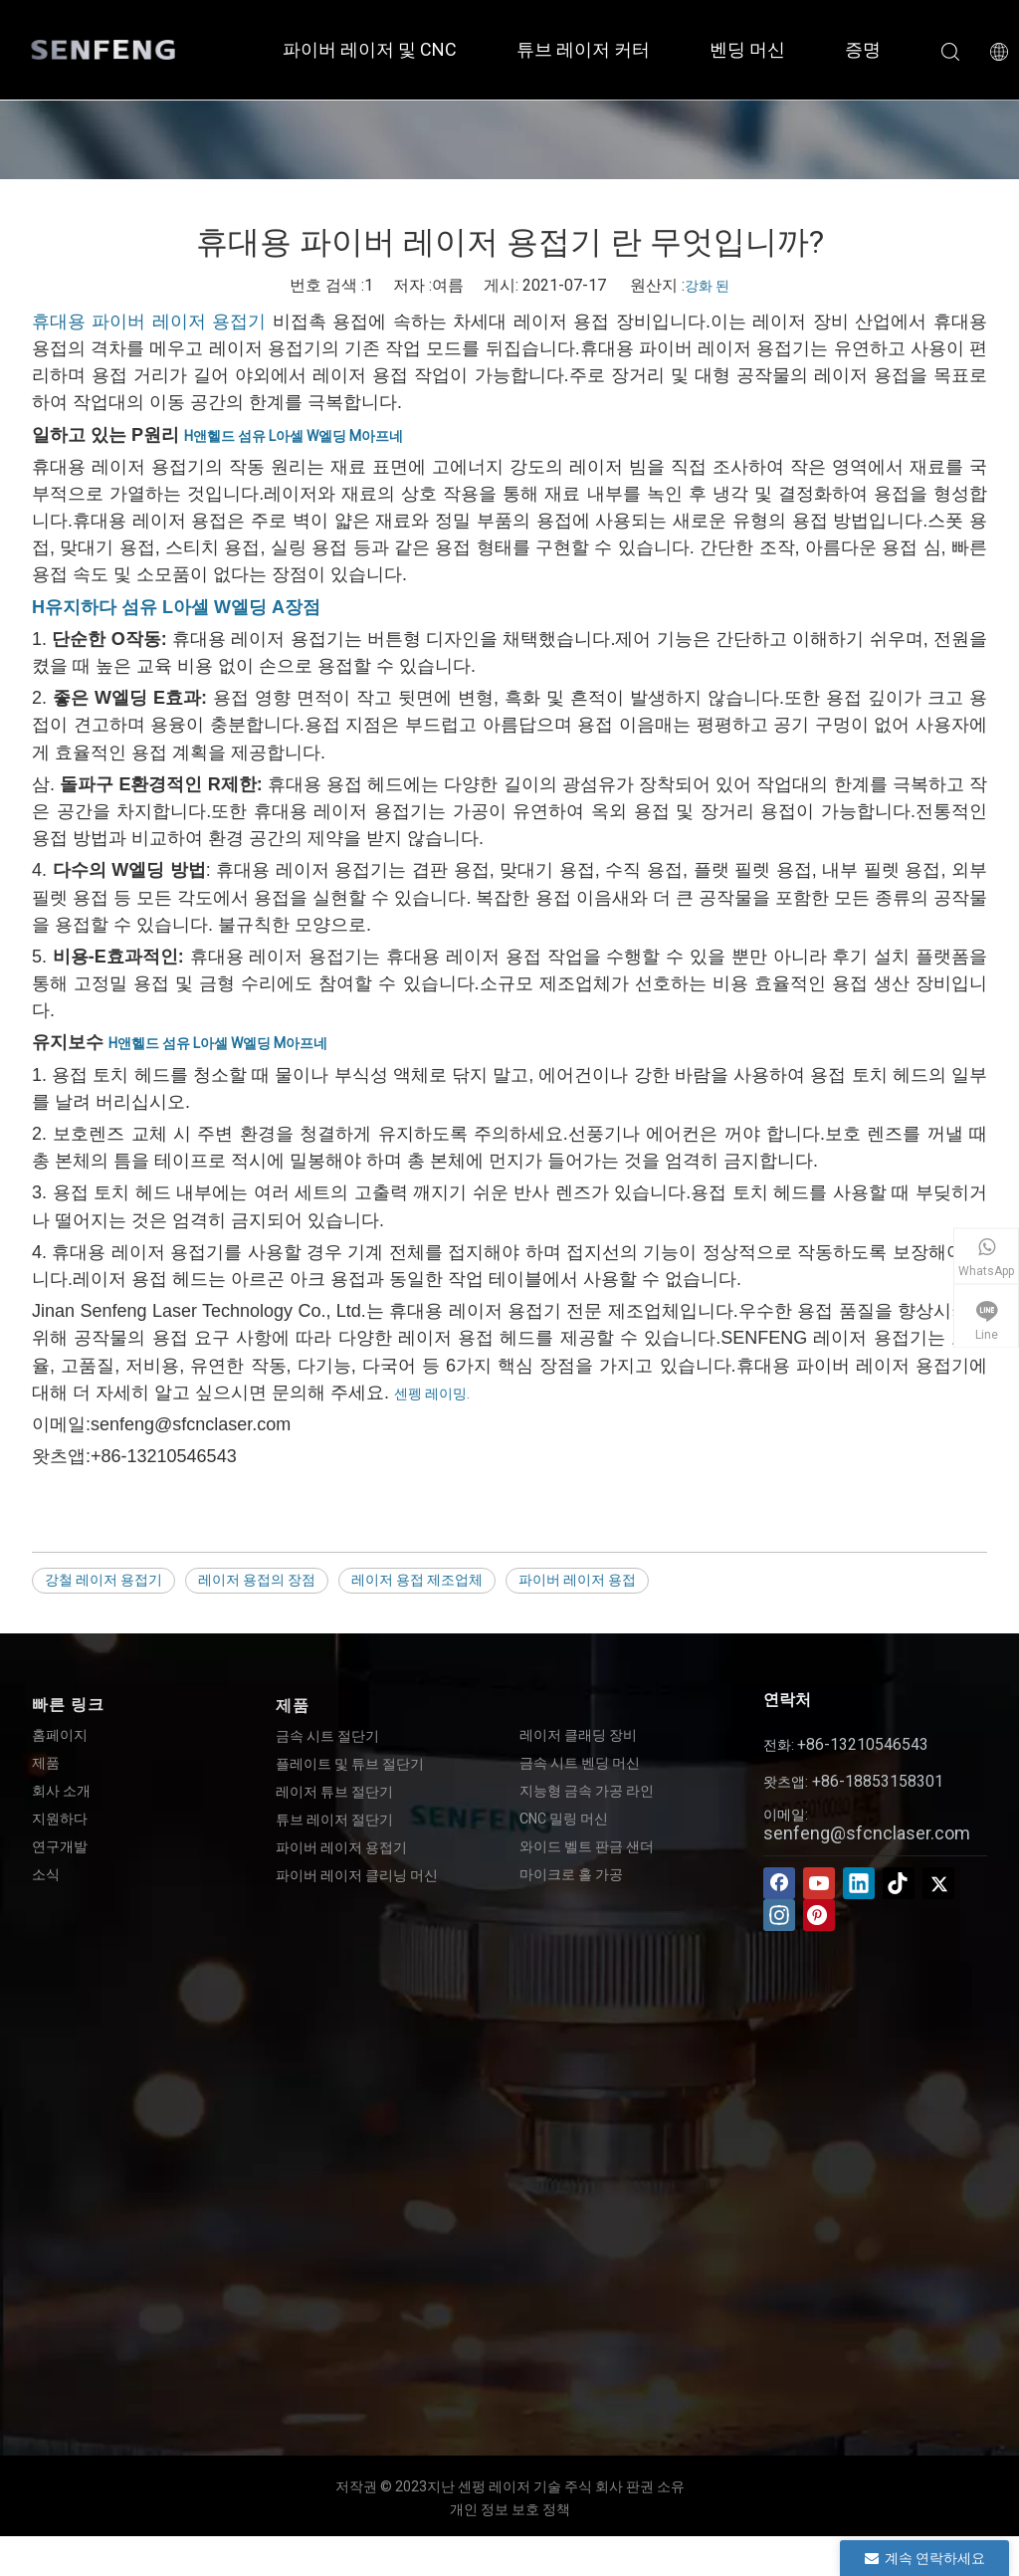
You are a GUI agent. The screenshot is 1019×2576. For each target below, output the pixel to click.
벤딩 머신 (747, 49)
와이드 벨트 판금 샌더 (586, 1846)
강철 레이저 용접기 (103, 1580)
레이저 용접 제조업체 (417, 1580)
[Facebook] (779, 1883)
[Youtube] (819, 1883)
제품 (46, 1763)
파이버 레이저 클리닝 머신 (357, 1875)
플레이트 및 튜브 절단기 (350, 1764)
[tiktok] (899, 1883)
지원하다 (60, 1818)
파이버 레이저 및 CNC (370, 49)
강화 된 (707, 286)
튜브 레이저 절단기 (334, 1819)
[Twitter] (938, 1883)
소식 (46, 1874)
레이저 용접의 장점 (256, 1580)
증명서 (872, 49)
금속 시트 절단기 (327, 1736)
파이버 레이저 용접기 (341, 1847)
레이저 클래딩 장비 (578, 1735)
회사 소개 (61, 1791)
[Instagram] (779, 1915)
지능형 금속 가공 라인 (586, 1791)
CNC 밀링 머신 (563, 1818)
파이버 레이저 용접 (577, 1580)
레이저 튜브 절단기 (334, 1792)
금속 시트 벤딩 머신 (579, 1763)
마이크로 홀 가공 (571, 1874)
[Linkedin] (859, 1883)
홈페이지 (60, 1735)
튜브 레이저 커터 (583, 49)
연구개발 (60, 1846)
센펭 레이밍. (432, 1393)
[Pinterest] (819, 1915)
